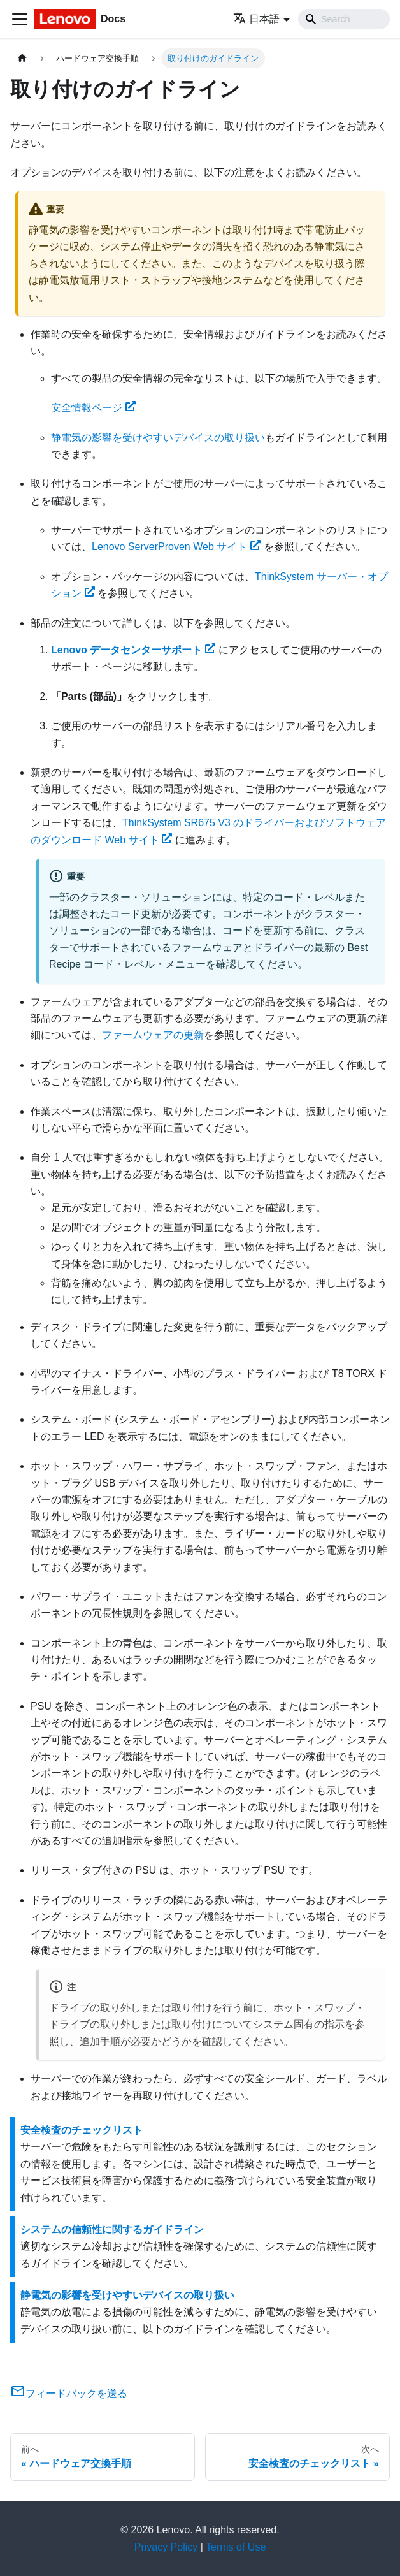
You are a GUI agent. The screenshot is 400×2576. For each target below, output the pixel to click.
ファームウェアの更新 (153, 1035)
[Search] (344, 19)
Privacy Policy (166, 2547)
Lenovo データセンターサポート (133, 649)
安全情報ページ (93, 407)
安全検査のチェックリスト (81, 2130)
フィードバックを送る (68, 2393)
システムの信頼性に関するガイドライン (112, 2229)
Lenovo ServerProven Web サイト (176, 546)
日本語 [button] (256, 18)
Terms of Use (236, 2547)
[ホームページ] (22, 58)
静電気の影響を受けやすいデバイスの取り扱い (158, 437)
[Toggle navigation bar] (19, 19)
